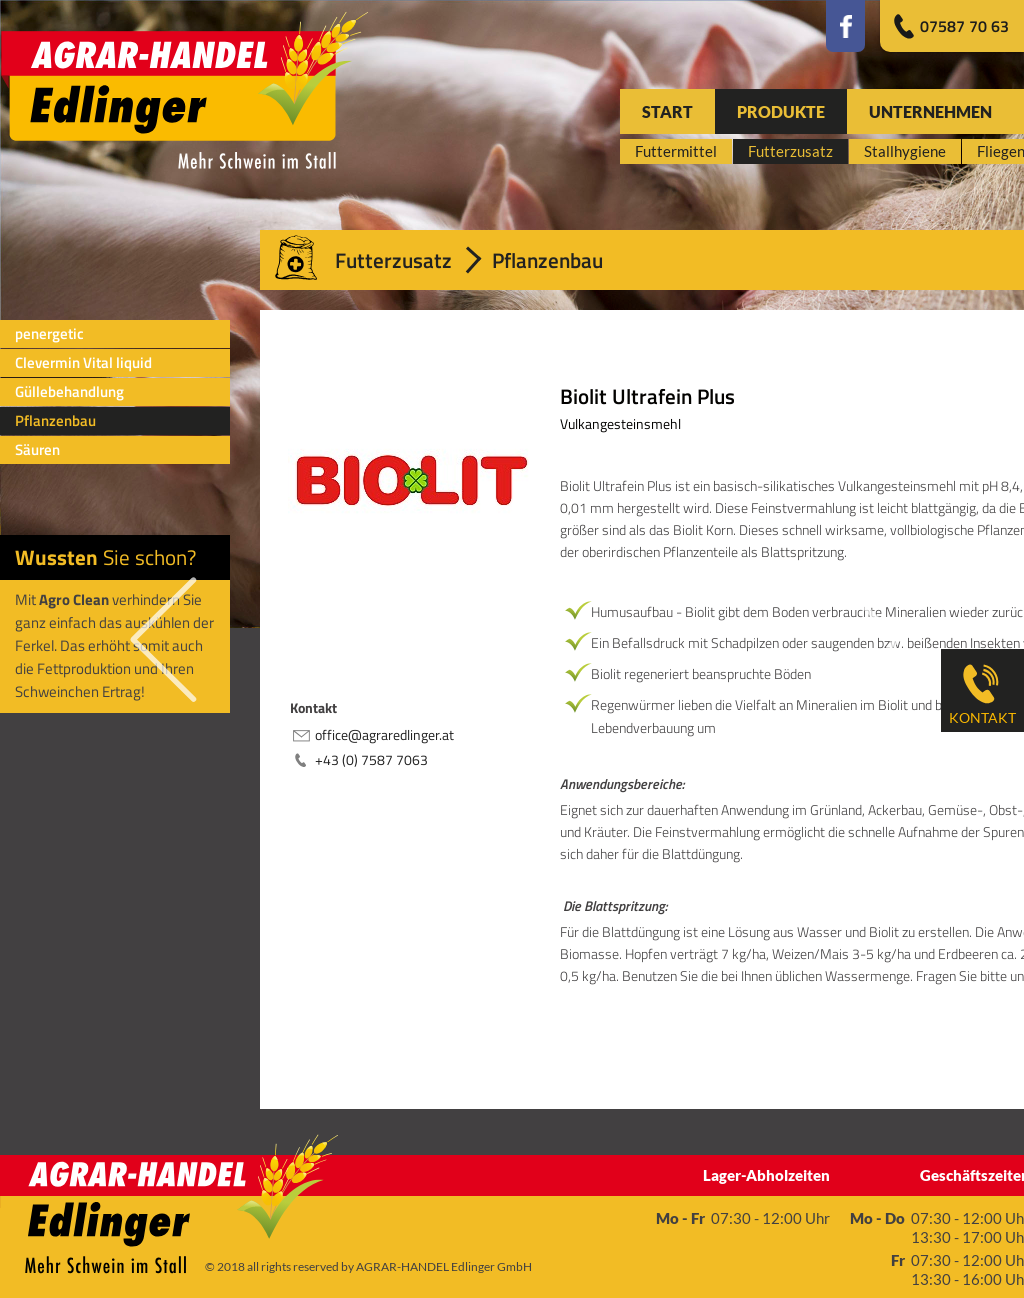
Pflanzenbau (55, 420)
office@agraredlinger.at (384, 734)
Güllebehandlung (69, 391)
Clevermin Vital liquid (83, 362)
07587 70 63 (964, 26)
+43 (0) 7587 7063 (371, 759)
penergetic (49, 333)
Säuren (37, 449)
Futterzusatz (393, 260)
